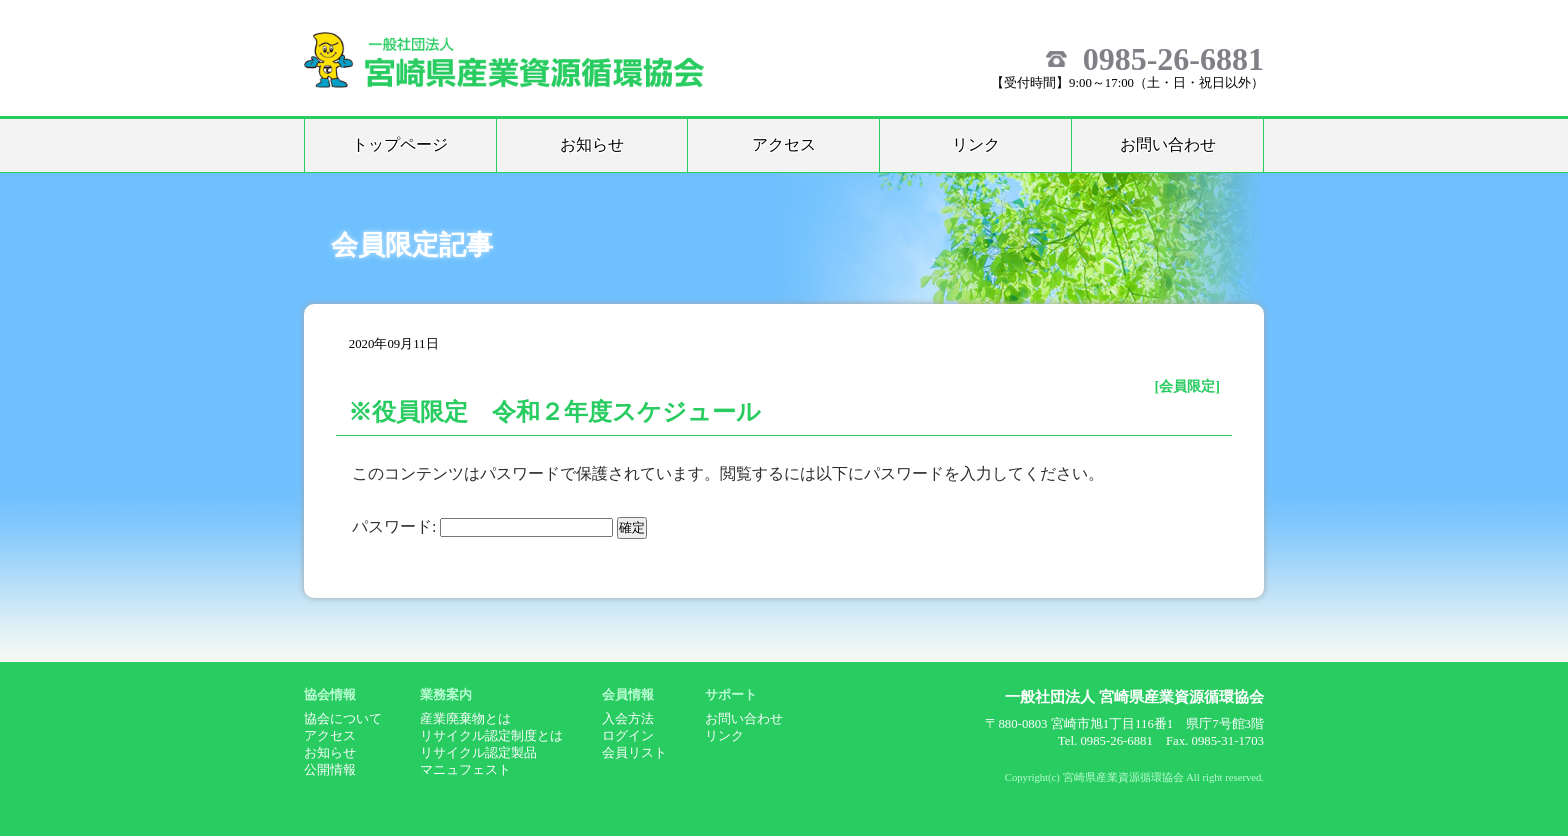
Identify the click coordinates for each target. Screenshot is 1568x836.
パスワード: (482, 526)
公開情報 (330, 770)
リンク (976, 144)
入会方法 (628, 719)
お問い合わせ (1168, 144)
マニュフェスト (465, 770)
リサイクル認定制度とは (491, 736)
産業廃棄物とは (465, 719)
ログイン (628, 736)
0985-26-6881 (1173, 59)
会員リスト (634, 753)
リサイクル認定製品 (478, 753)
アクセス (784, 144)
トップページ (400, 144)
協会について (343, 719)
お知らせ (592, 144)
